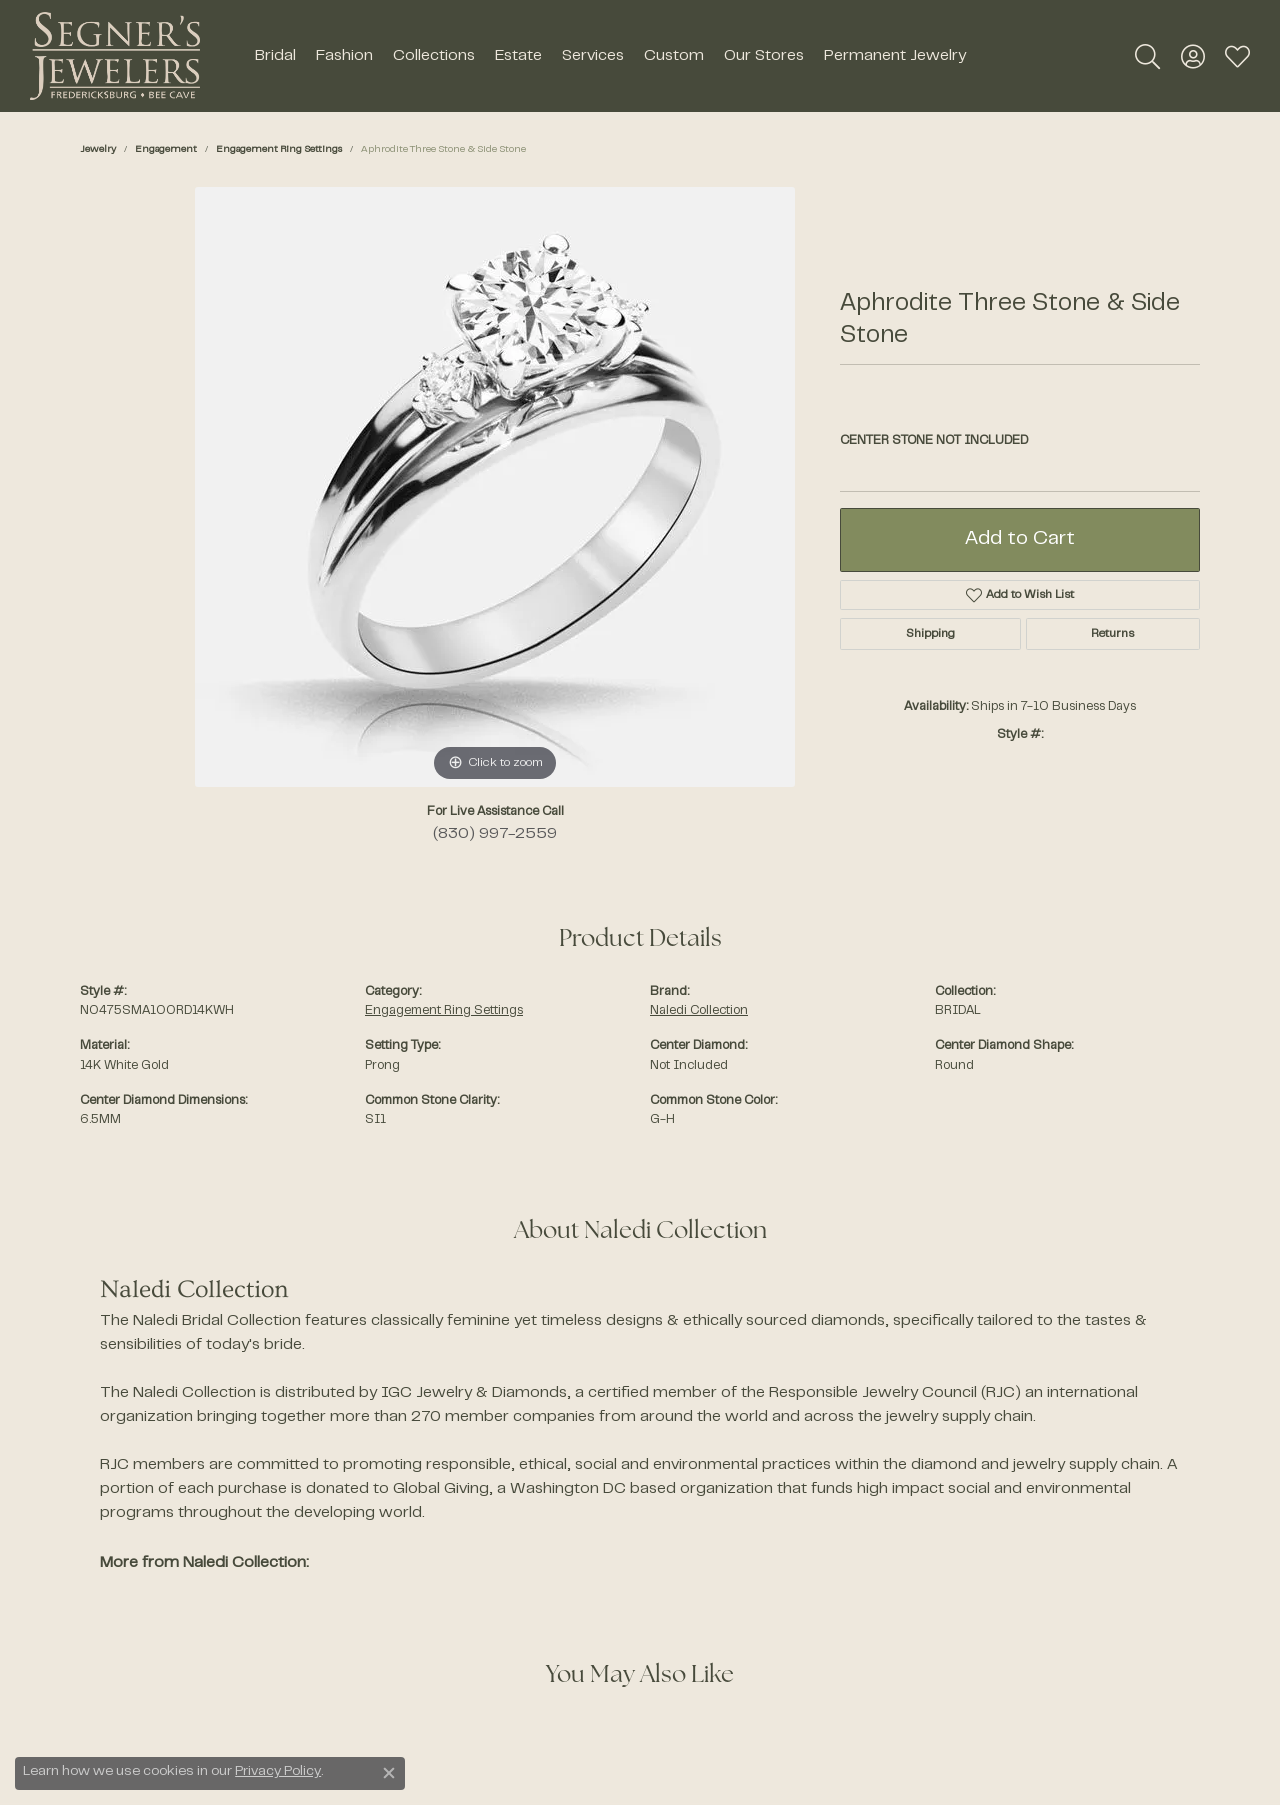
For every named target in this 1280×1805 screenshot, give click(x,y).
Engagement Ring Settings (279, 149)
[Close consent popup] (389, 1773)
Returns (1112, 634)
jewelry (98, 149)
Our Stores (764, 56)
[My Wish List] (1237, 56)
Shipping (930, 634)
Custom (674, 56)
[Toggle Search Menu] (1147, 56)
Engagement (166, 149)
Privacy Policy (278, 1772)
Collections (434, 56)
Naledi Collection (699, 1011)
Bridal (275, 56)
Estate (518, 56)
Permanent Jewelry (895, 56)
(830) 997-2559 (495, 834)
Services (593, 56)
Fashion (344, 56)
